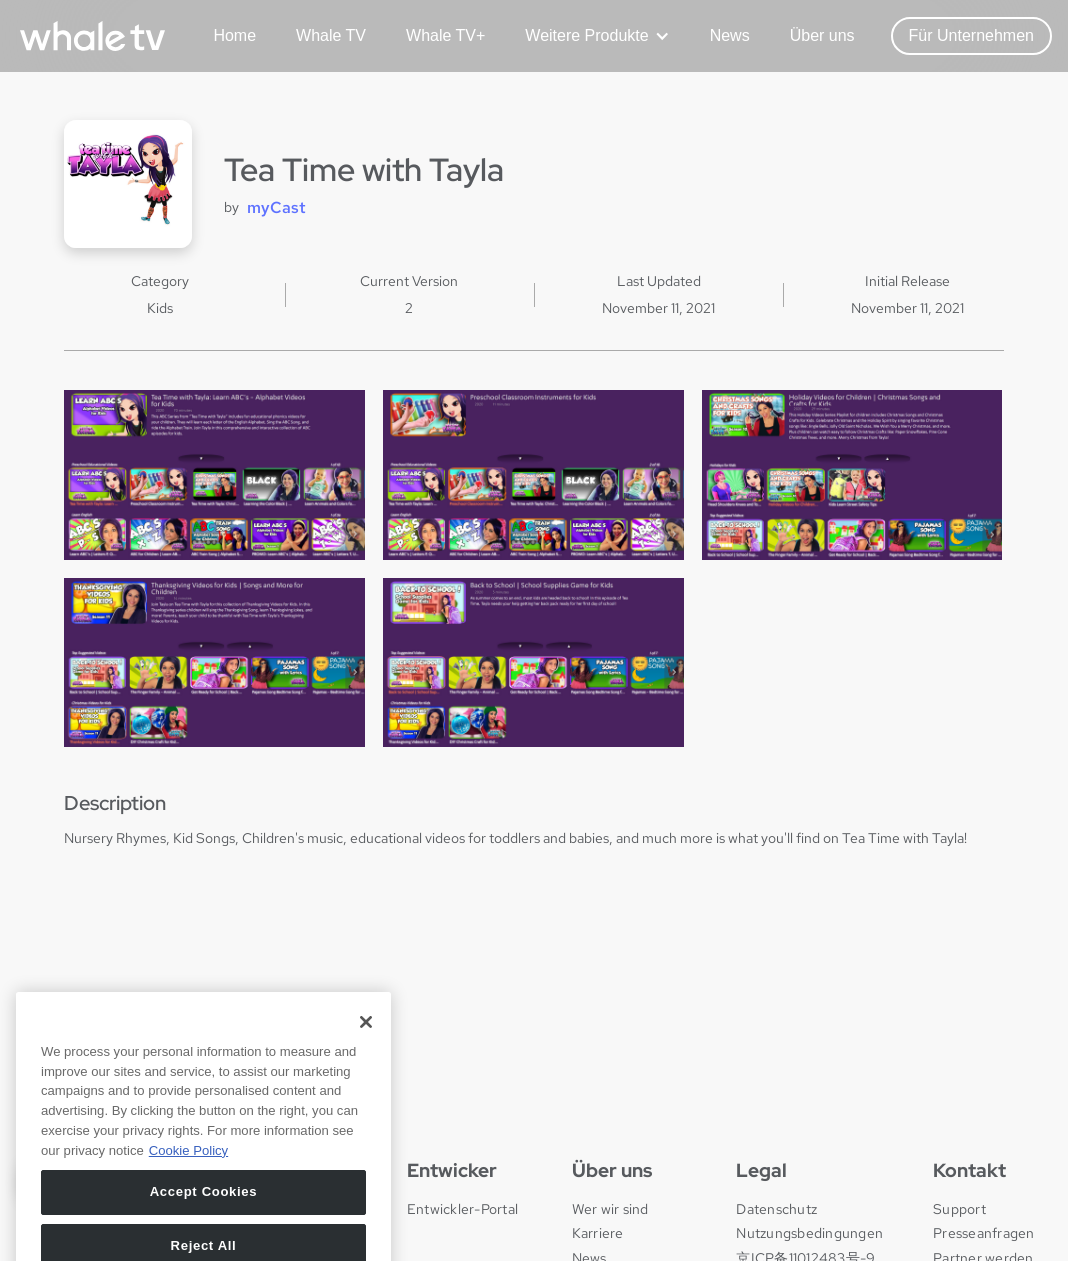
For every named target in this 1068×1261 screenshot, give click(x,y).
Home (234, 35)
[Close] (366, 1067)
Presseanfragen (984, 1233)
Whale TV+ (445, 35)
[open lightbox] (214, 474)
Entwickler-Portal (462, 1209)
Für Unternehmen (971, 35)
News (730, 35)
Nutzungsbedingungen (809, 1233)
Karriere (598, 1233)
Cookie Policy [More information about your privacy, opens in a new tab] (188, 1194)
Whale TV (331, 35)
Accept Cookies (204, 1236)
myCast (276, 207)
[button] (589, 36)
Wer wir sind (610, 1209)
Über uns (822, 35)
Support (959, 1209)
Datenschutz (776, 1209)
